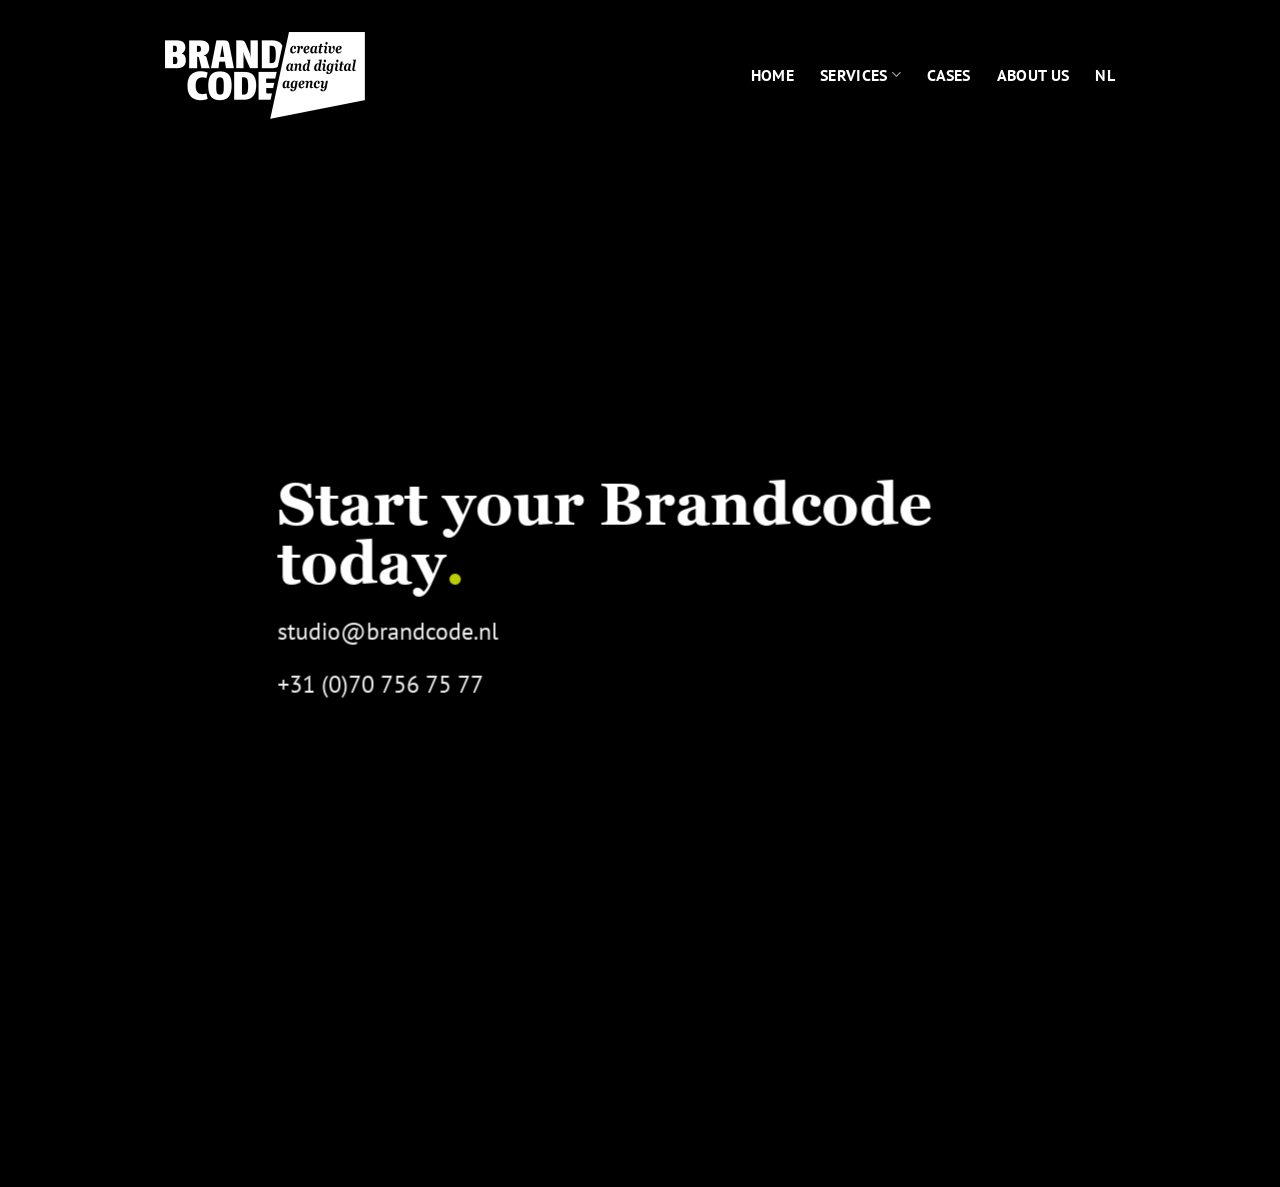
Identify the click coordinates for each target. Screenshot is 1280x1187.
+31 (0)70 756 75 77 (380, 685)
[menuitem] (1105, 75)
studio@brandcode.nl (387, 631)
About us (1033, 75)
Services (860, 75)
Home (772, 75)
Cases (949, 75)
